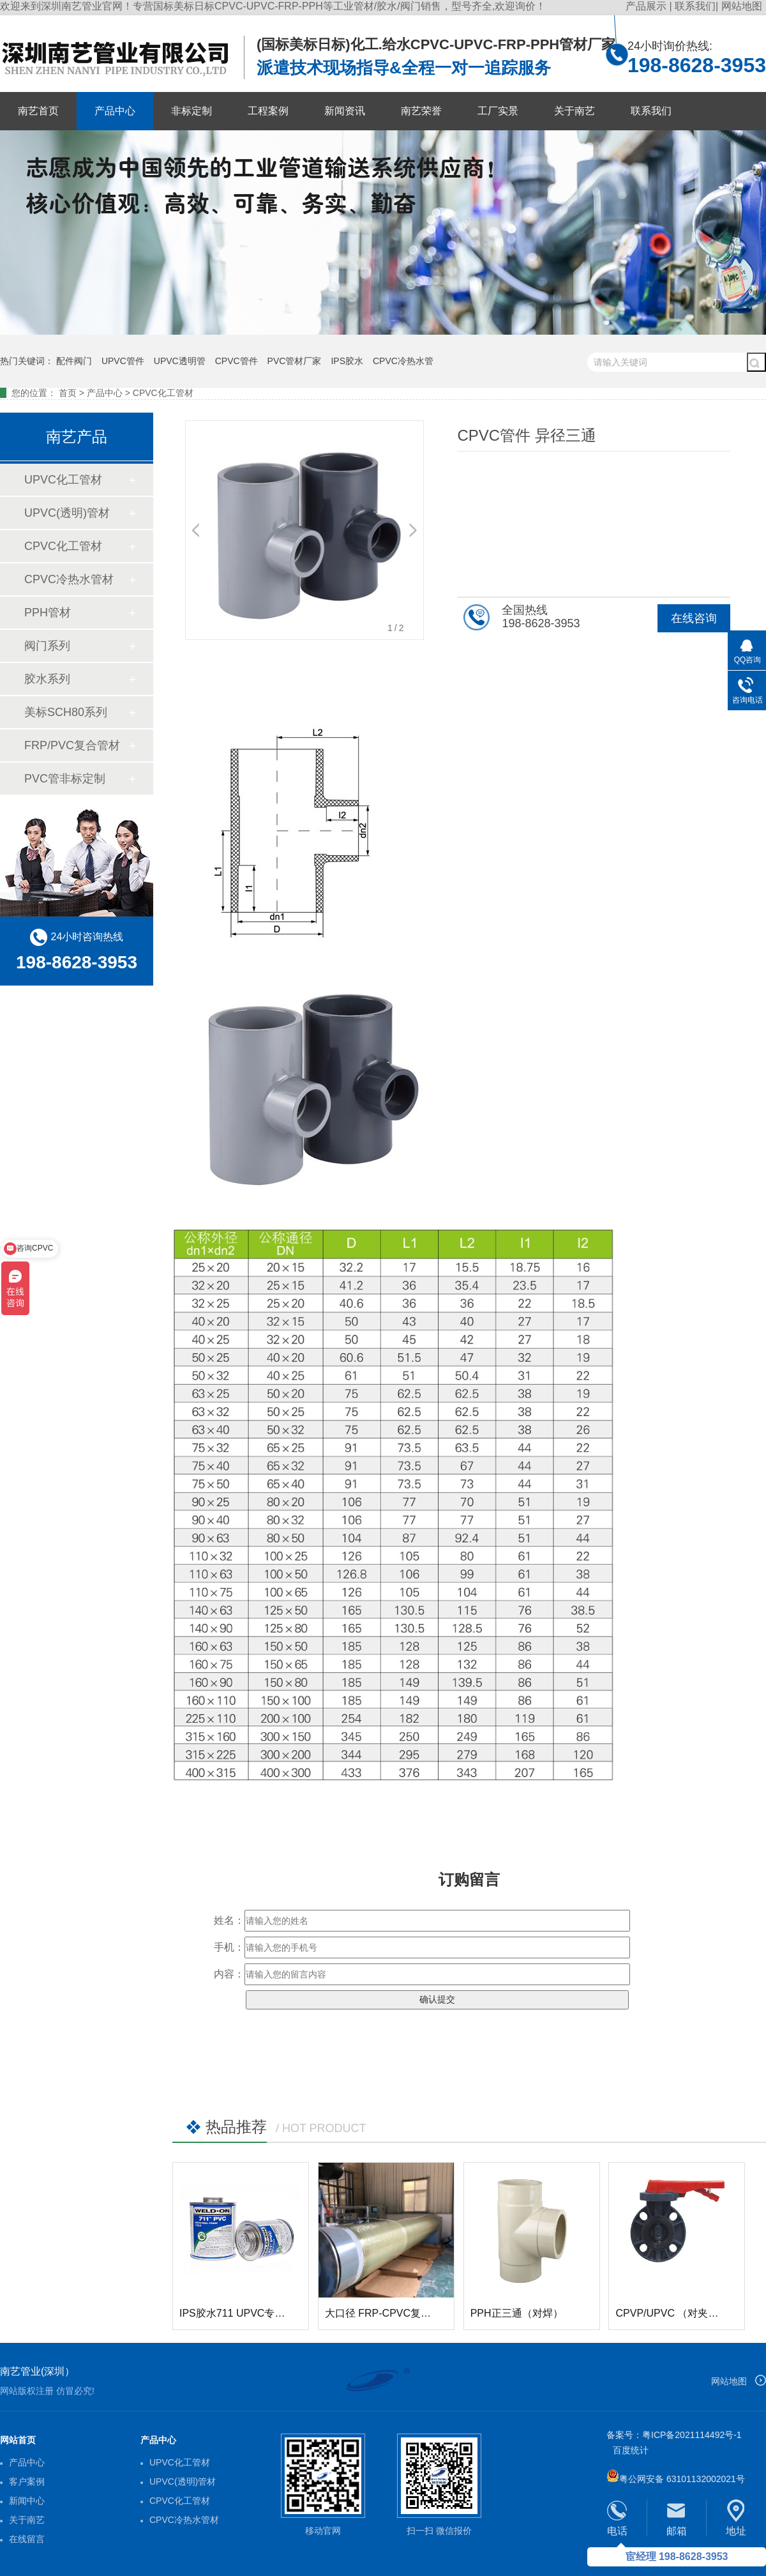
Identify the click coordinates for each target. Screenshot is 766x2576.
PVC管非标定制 (64, 778)
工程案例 (268, 110)
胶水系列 (47, 679)
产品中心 (114, 110)
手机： (229, 1947)
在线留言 (27, 2539)
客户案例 (27, 2481)
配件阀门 (74, 361)
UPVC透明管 (180, 361)
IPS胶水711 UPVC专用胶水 (242, 2313)
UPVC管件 (122, 361)
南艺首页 (38, 110)
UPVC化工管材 (63, 479)
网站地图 (741, 6)
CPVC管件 (236, 361)
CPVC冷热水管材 (69, 579)
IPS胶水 (347, 361)
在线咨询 (694, 618)
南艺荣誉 (421, 110)
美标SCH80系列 (65, 712)
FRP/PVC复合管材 (72, 745)
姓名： (229, 1920)
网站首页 (18, 2440)
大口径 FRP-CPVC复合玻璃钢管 (398, 2313)
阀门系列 (47, 645)
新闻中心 (27, 2501)
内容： (229, 1974)
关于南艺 (574, 110)
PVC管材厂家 (294, 361)
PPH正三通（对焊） (516, 2313)
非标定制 (191, 110)
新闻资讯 (344, 110)
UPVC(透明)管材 (67, 513)
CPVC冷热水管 (403, 361)
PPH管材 (47, 612)
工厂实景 (497, 110)
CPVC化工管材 (163, 393)
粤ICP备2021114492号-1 (692, 2435)
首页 (68, 393)
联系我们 (695, 6)
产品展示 (647, 6)
